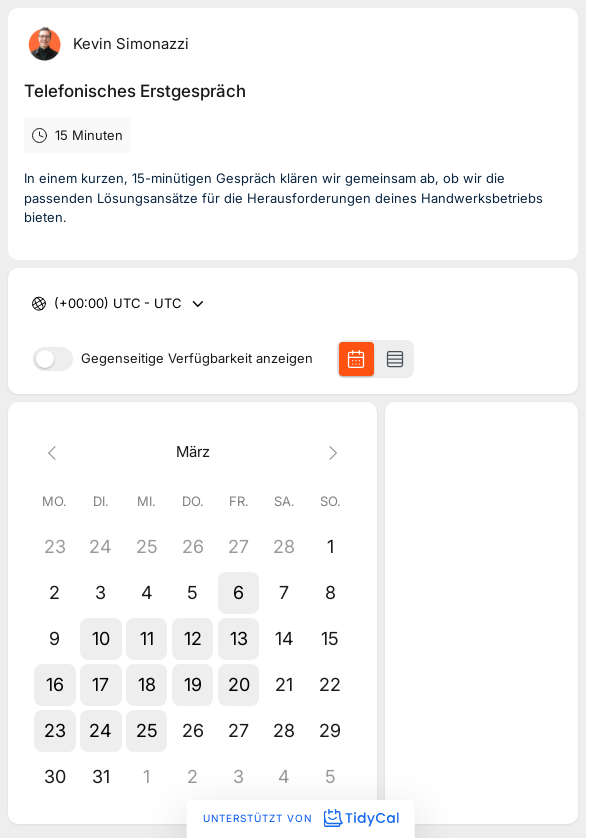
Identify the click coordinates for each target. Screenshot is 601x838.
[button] (239, 593)
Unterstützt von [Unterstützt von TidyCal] (300, 818)
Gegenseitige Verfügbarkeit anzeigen (197, 358)
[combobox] (56, 304)
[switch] (53, 359)
